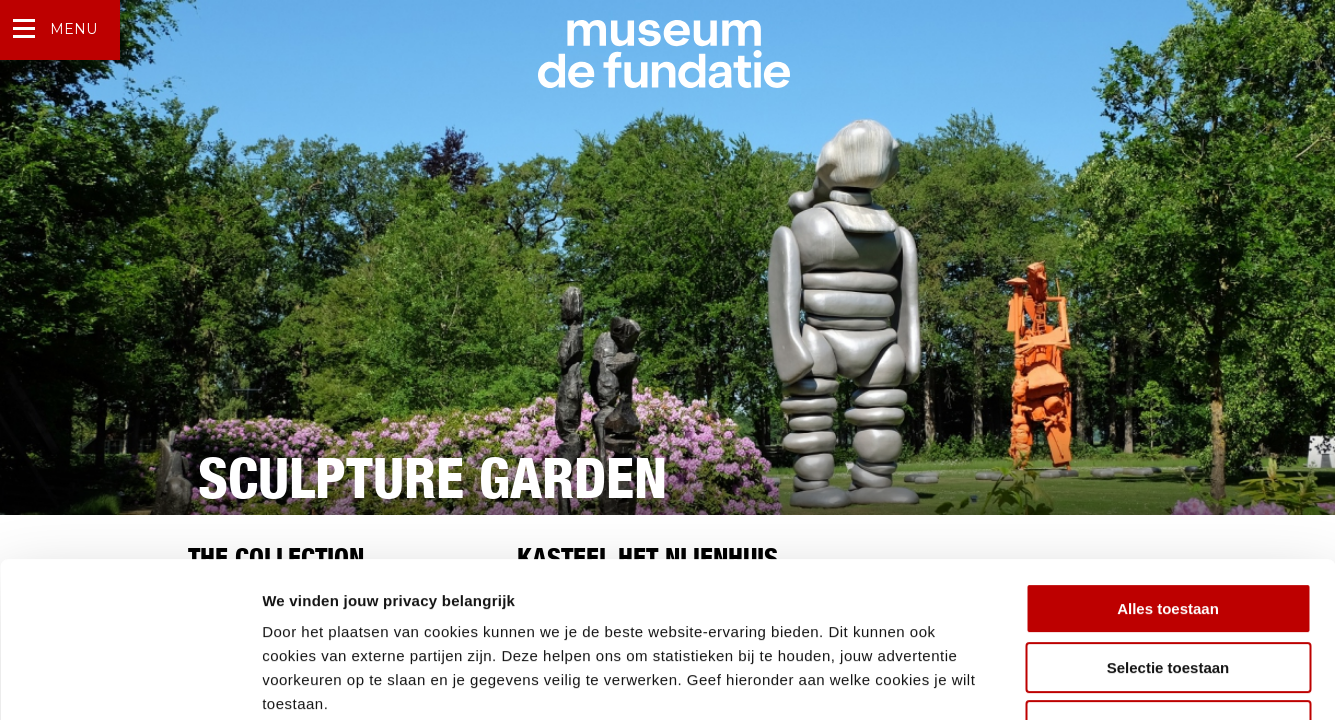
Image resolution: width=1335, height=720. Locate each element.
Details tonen (1080, 680)
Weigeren (1167, 592)
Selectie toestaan (1168, 534)
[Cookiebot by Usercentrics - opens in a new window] (129, 681)
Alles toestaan (1168, 475)
